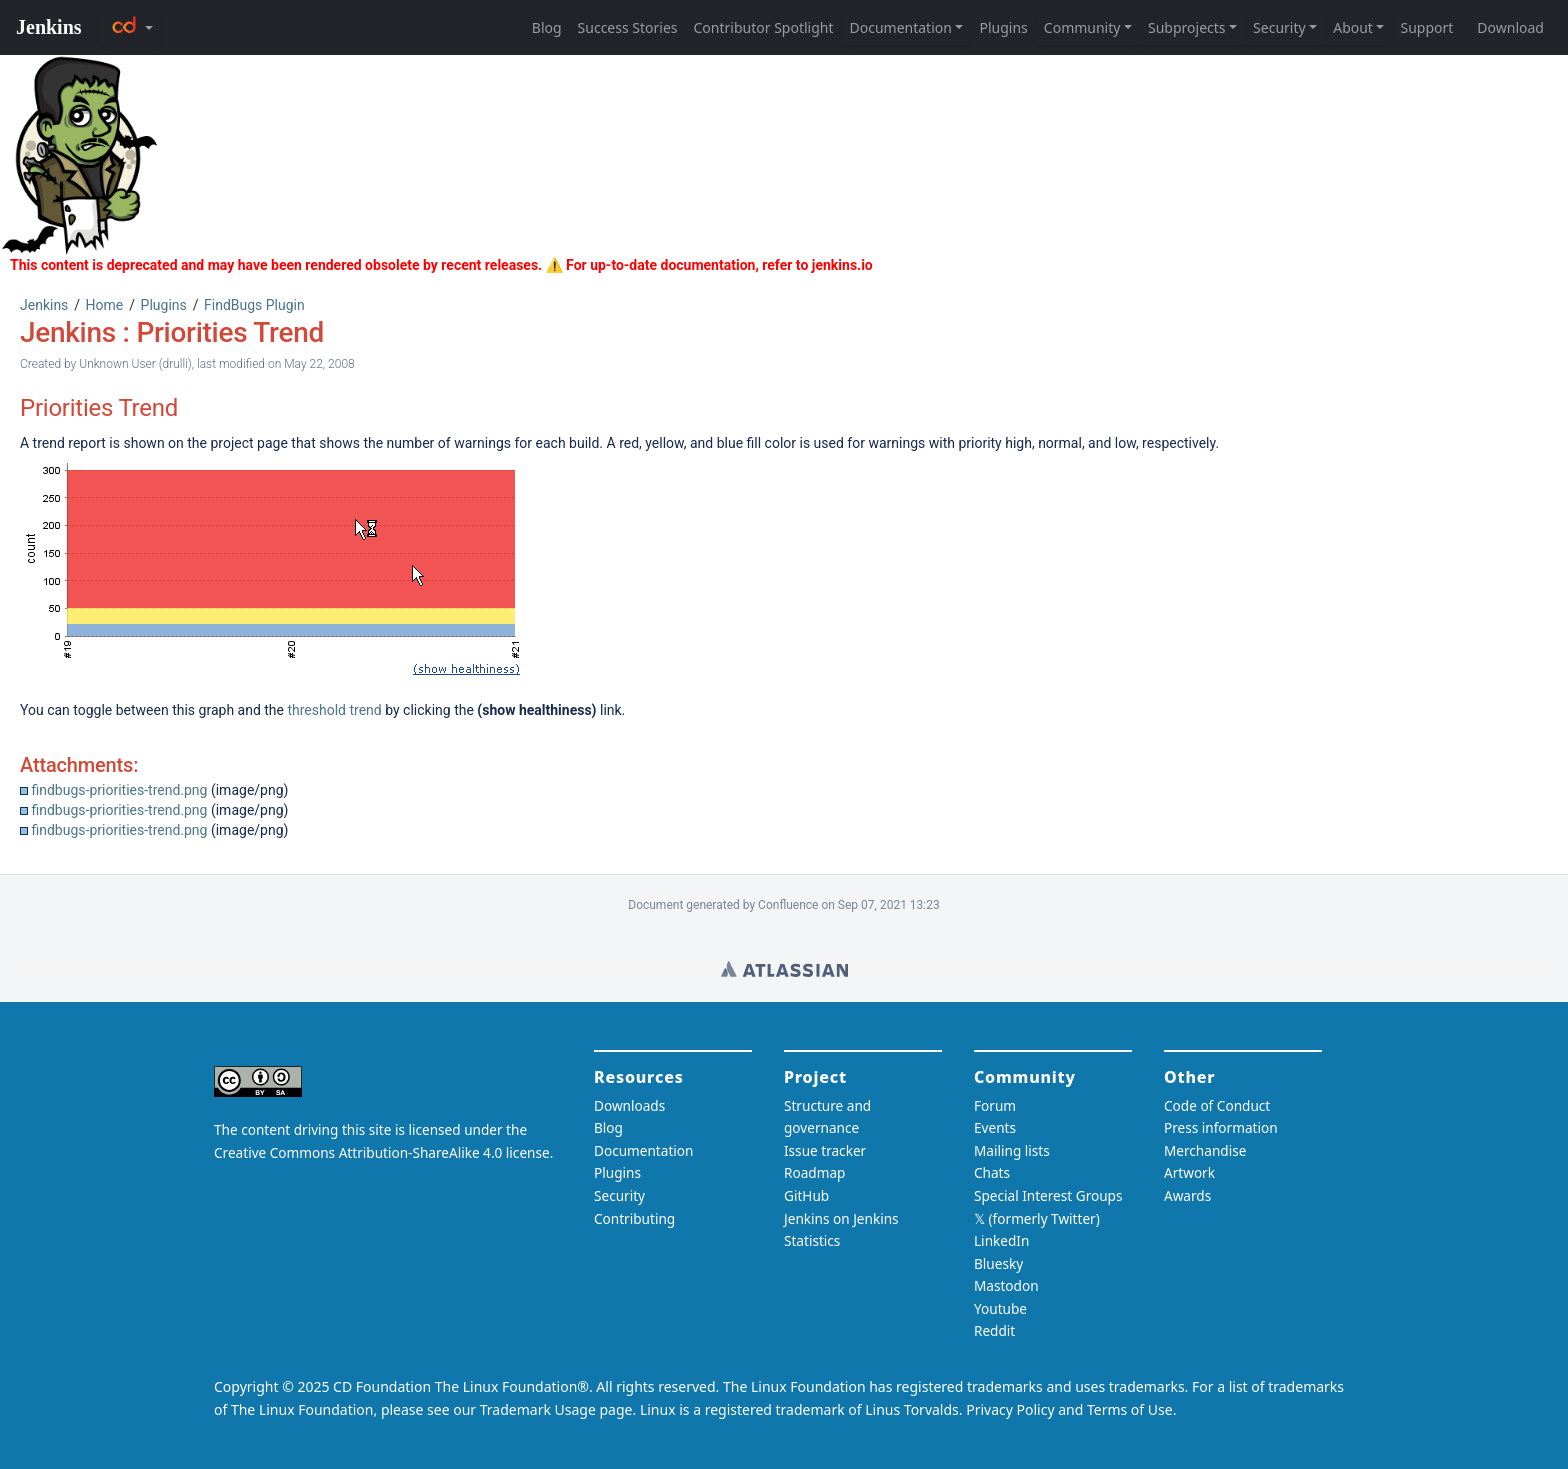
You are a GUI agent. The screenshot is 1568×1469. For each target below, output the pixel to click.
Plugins (164, 305)
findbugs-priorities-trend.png (119, 790)
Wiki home (784, 969)
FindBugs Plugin (254, 305)
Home (105, 305)
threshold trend (334, 710)
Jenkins (44, 305)
